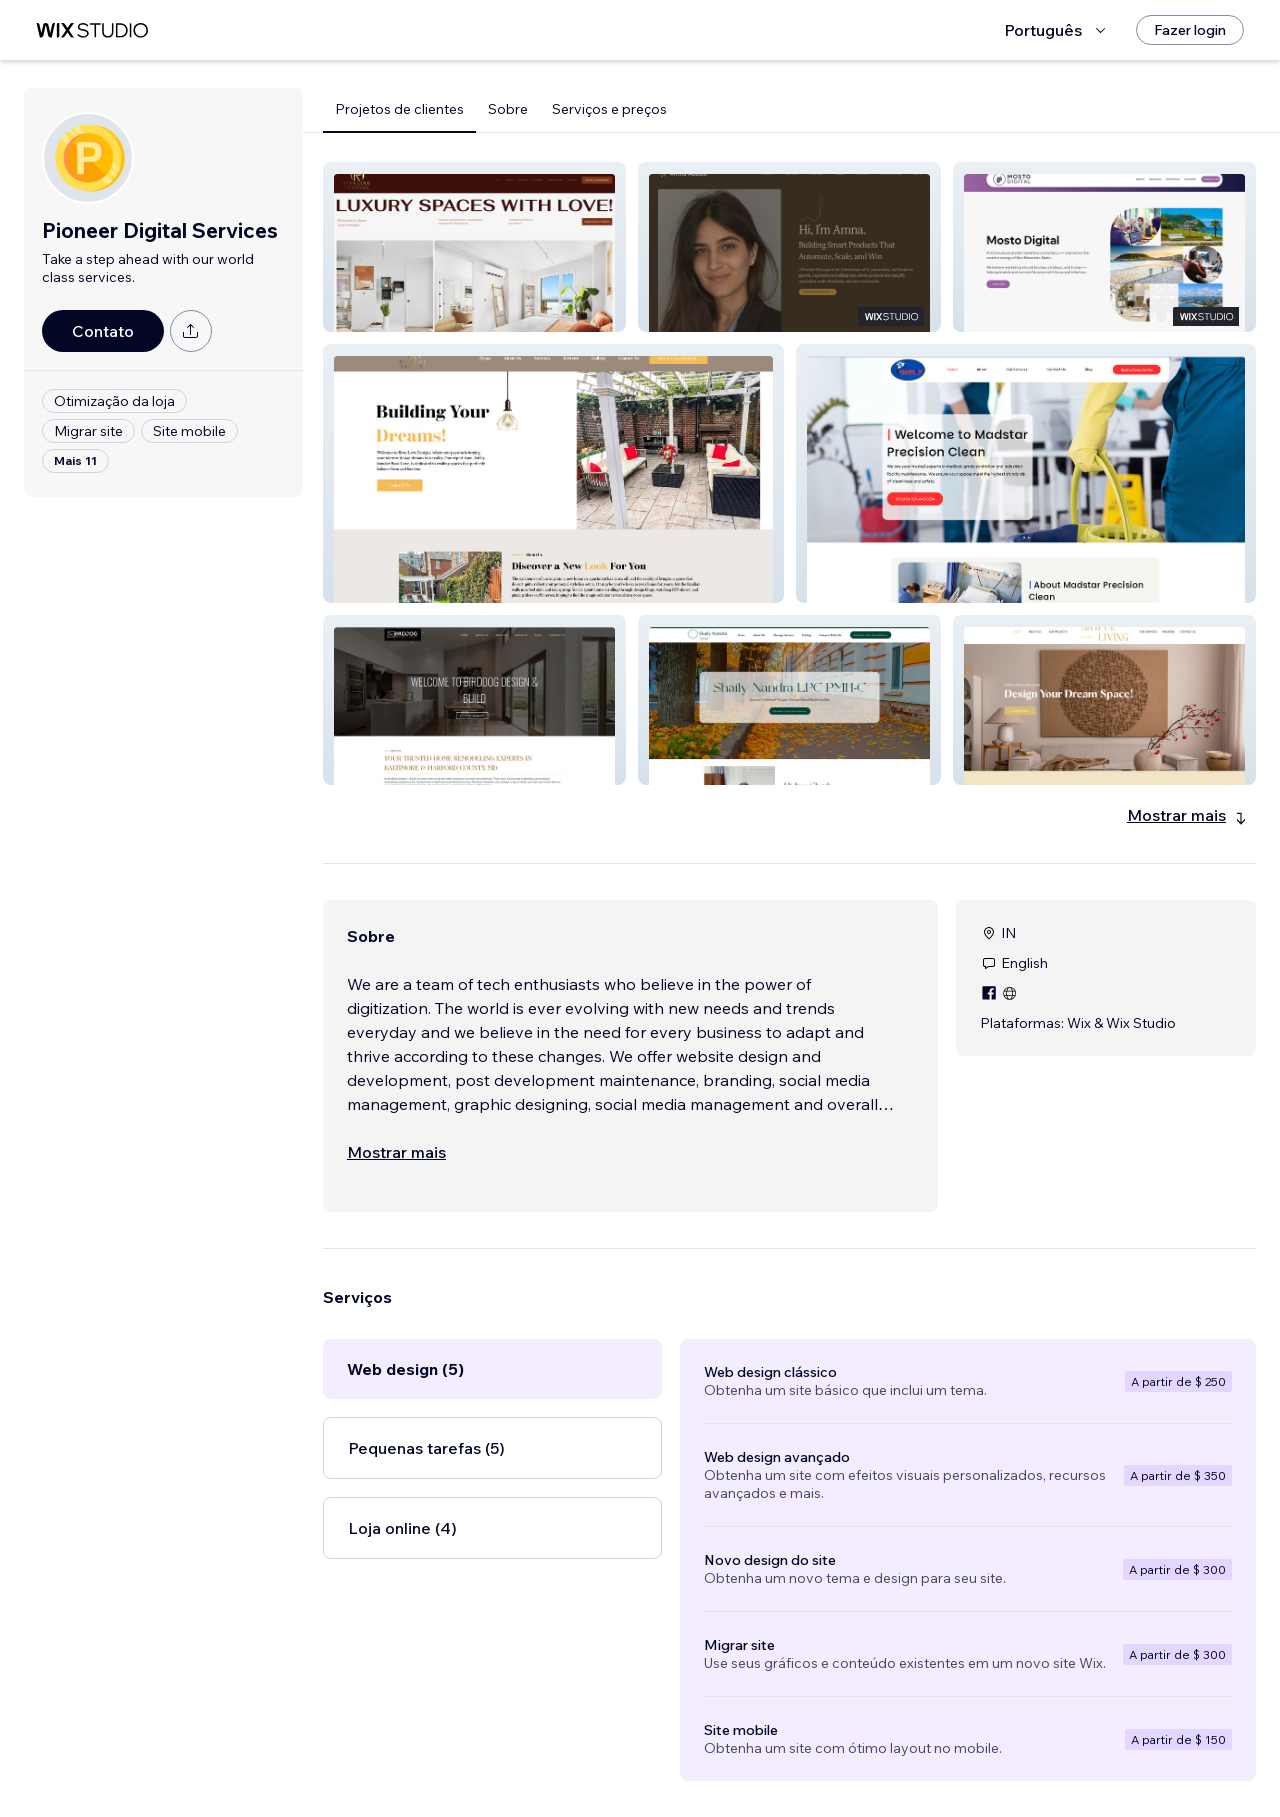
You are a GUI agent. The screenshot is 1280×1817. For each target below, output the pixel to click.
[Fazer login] (1190, 30)
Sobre (508, 109)
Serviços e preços (609, 109)
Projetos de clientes (399, 109)
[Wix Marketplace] (92, 30)
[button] (474, 247)
